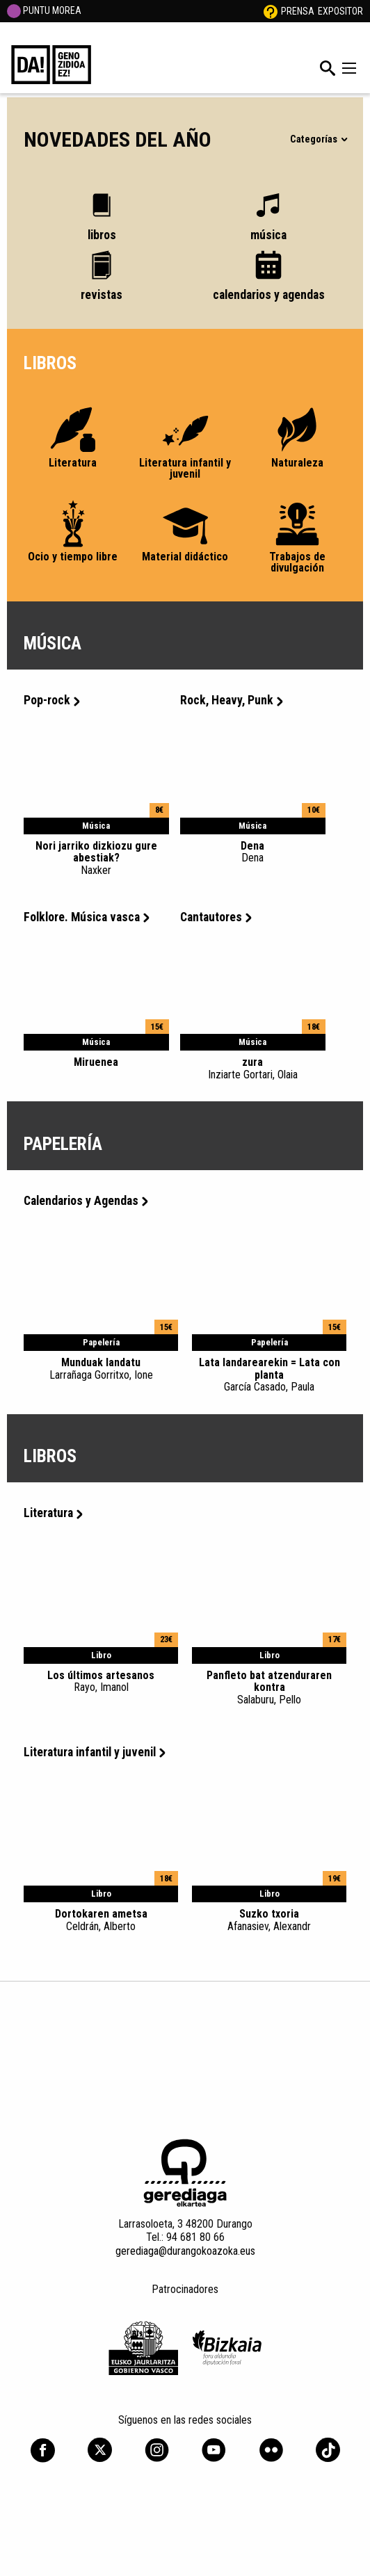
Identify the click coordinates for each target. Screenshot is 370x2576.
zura (252, 1067)
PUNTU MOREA (44, 10)
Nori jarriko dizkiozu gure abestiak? (96, 858)
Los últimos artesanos (101, 1681)
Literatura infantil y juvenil (95, 1752)
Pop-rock (52, 700)
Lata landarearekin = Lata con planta (269, 1374)
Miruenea (96, 1062)
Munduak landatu (101, 1368)
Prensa (297, 11)
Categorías (318, 139)
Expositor (340, 11)
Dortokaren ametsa (101, 1919)
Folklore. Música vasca (87, 917)
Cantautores (216, 917)
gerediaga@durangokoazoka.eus (185, 2251)
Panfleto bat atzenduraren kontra (269, 1687)
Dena (252, 851)
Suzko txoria (269, 1919)
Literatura (53, 1513)
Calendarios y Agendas (86, 1201)
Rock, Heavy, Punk (231, 700)
